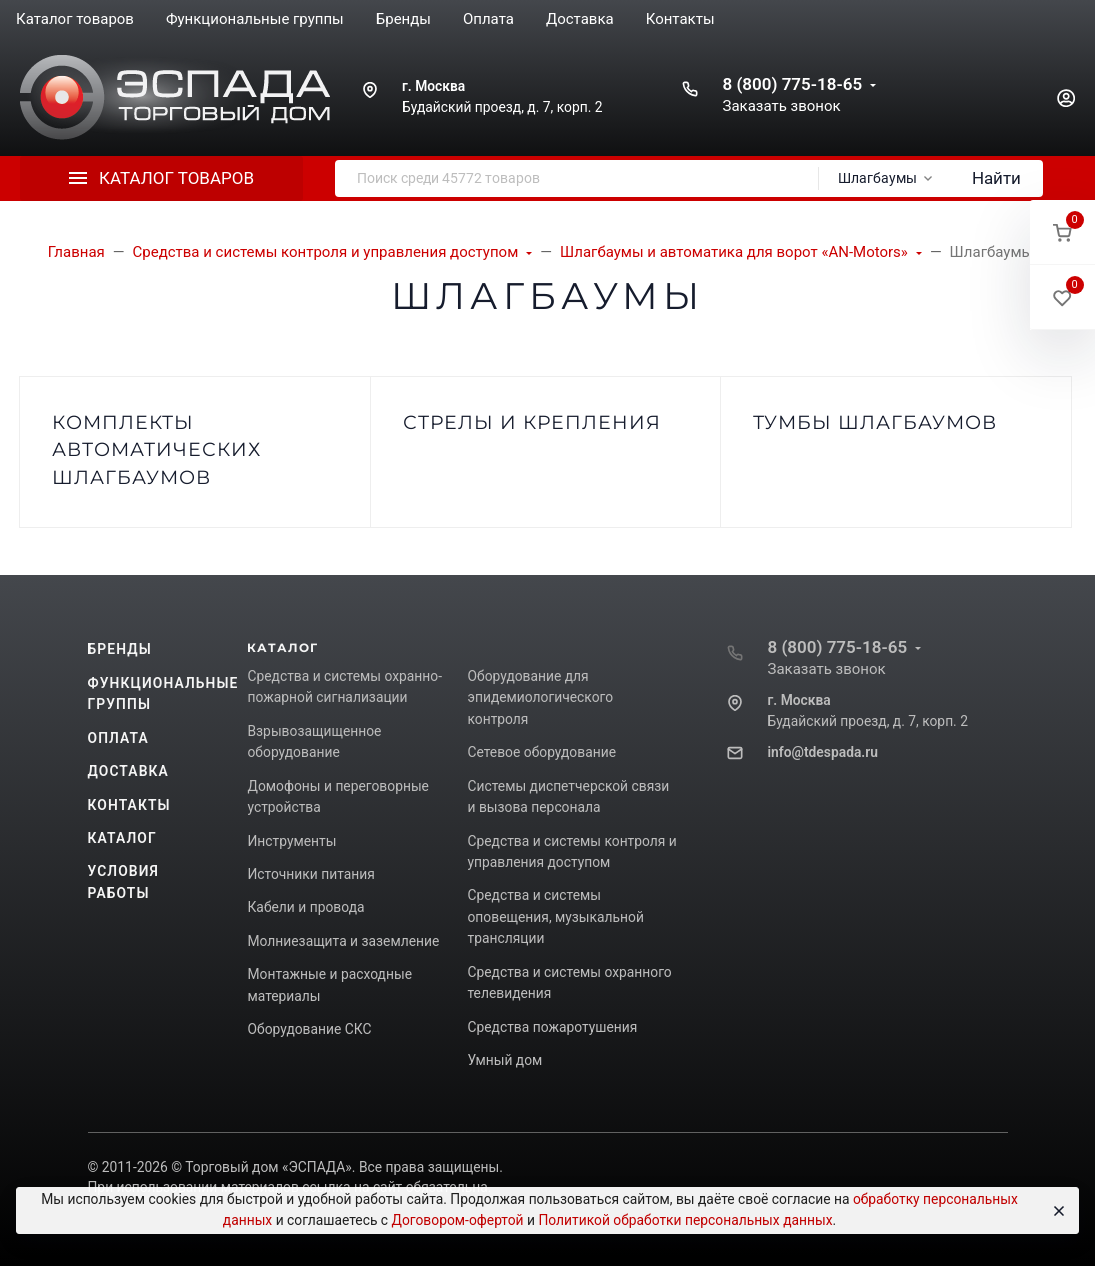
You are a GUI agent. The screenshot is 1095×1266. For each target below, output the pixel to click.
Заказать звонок (781, 106)
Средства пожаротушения (552, 1027)
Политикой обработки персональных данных (685, 1220)
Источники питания (310, 874)
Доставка (128, 771)
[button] (1062, 232)
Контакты (129, 805)
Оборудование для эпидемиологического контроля (540, 697)
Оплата (118, 738)
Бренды (120, 649)
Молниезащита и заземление (343, 941)
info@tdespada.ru (822, 752)
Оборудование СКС (309, 1029)
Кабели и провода (305, 907)
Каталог (122, 838)
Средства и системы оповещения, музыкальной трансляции (555, 916)
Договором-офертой (458, 1220)
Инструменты (291, 841)
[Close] (1056, 1211)
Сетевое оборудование (541, 752)
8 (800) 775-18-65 (792, 84)
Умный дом (504, 1060)
